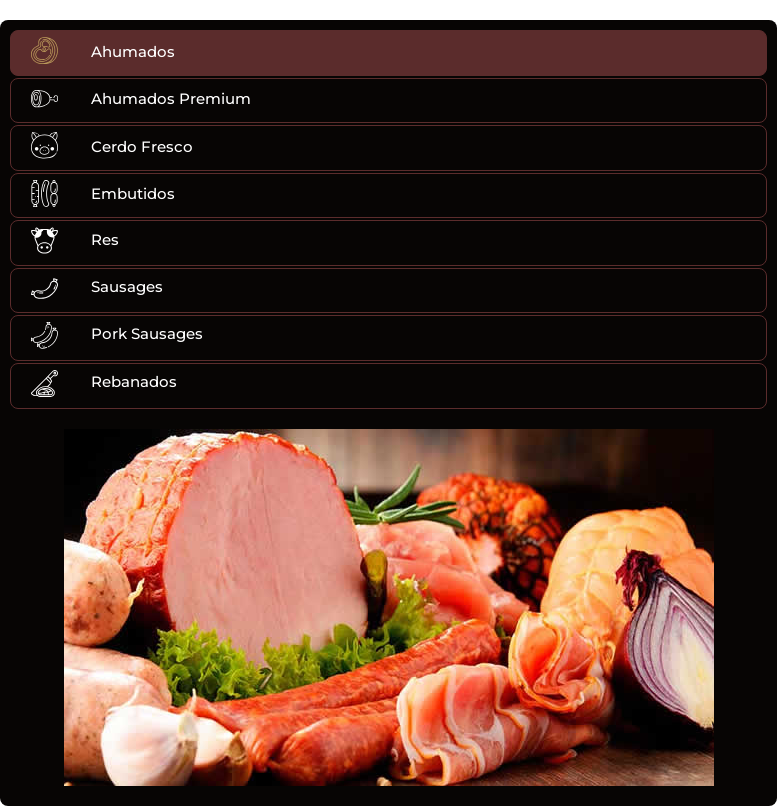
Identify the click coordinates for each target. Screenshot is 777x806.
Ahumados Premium (171, 98)
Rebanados (134, 381)
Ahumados (133, 51)
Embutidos (133, 193)
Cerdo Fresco (142, 146)
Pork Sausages (147, 333)
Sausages (127, 286)
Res (105, 239)
